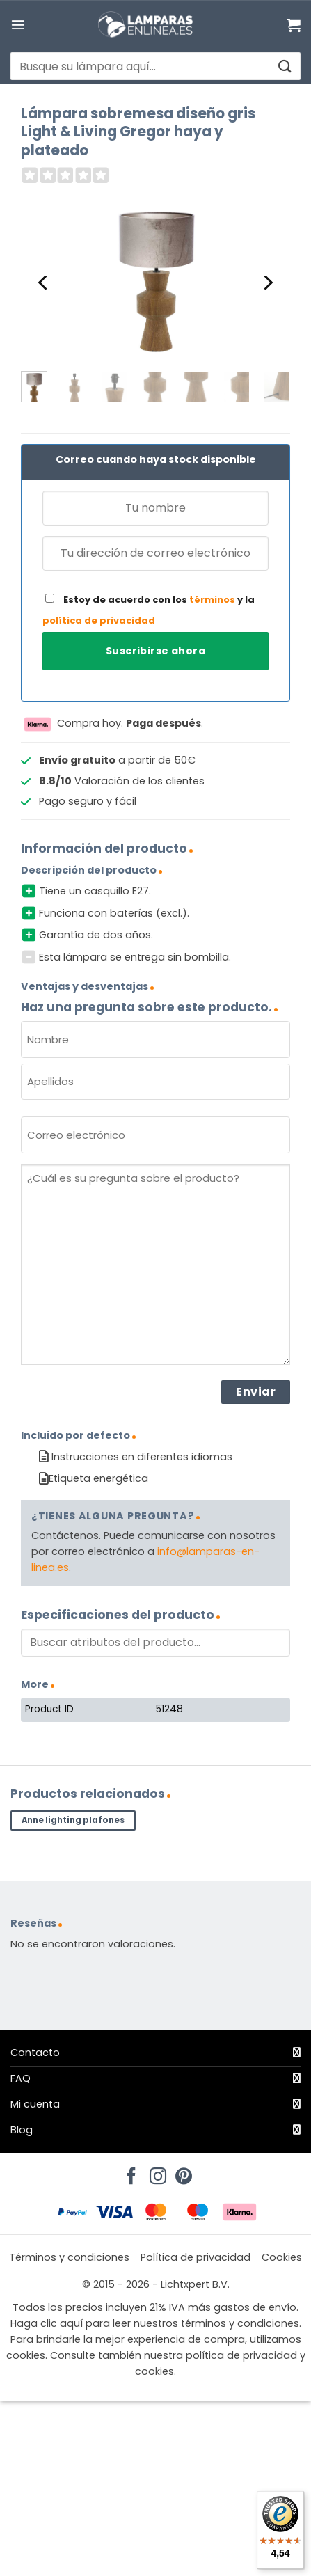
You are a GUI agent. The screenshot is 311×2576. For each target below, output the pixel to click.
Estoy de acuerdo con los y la (148, 610)
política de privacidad (98, 620)
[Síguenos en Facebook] (129, 2172)
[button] (18, 24)
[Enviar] (284, 66)
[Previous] (43, 283)
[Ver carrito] (294, 25)
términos (212, 599)
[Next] (267, 283)
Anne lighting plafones (73, 1820)
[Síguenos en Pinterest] (182, 2172)
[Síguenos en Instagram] (156, 2172)
